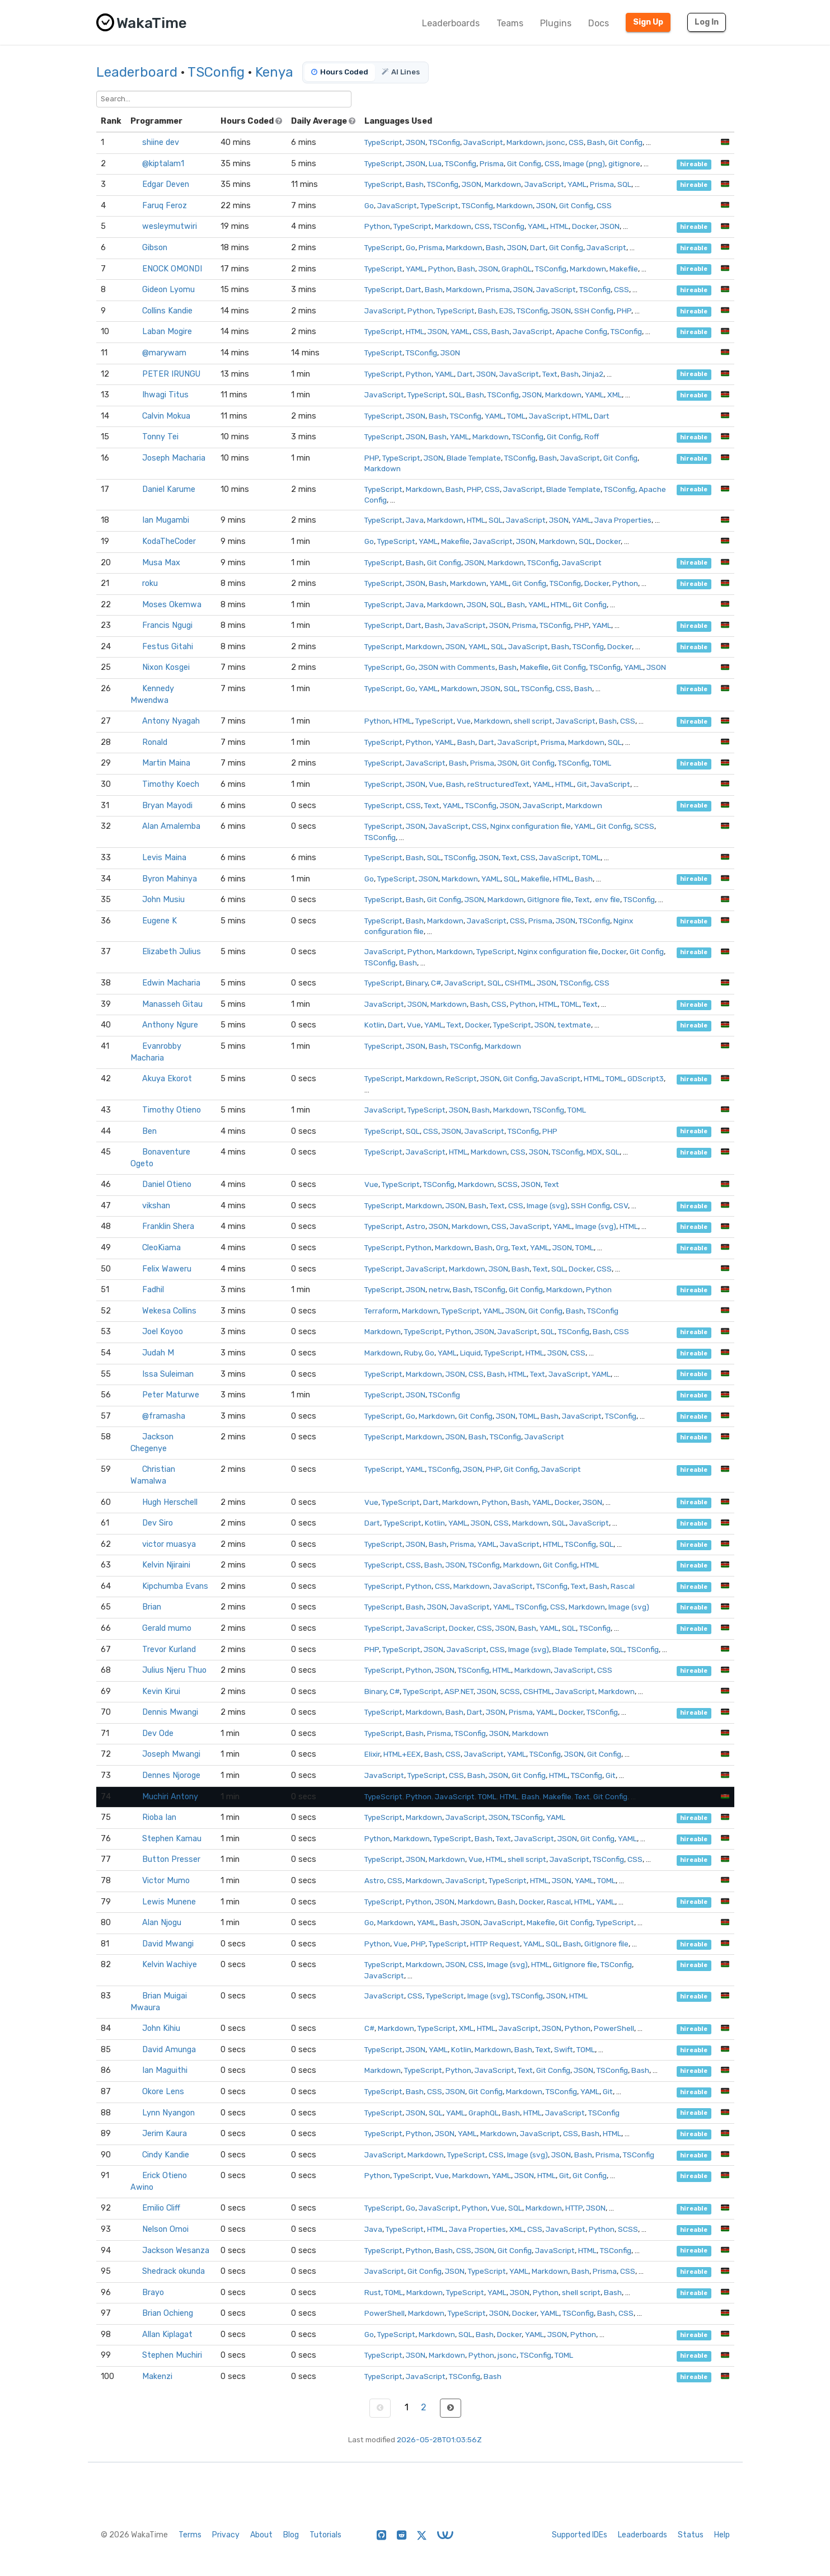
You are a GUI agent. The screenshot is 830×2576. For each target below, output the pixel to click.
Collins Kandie (167, 311)
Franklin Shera (168, 1226)
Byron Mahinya (169, 879)
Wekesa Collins (169, 1311)
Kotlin (374, 1024)
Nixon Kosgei (166, 667)
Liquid (470, 1352)
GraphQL (516, 268)
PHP (624, 310)
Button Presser (171, 1859)
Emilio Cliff (161, 2208)
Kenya (274, 72)
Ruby (412, 1352)
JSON (415, 142)
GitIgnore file (549, 899)
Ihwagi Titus (165, 395)
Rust (372, 2292)
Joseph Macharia (173, 458)
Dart (538, 247)
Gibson (154, 247)
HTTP (574, 2207)
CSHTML (519, 982)
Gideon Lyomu (168, 289)
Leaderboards (451, 23)
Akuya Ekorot (167, 1078)
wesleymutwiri (169, 226)
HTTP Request (495, 1943)
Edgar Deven (165, 184)
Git (582, 784)
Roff (591, 436)
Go (369, 205)
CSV (620, 1205)
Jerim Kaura (164, 2133)
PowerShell (614, 2028)
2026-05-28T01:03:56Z (439, 2439)
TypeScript (383, 142)
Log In (707, 22)
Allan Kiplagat (167, 2334)
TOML (516, 415)
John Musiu (163, 899)
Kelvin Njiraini (166, 1565)
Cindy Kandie (165, 2155)
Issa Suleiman (168, 1374)
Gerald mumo (166, 1628)
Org (502, 1247)
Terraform (381, 1310)
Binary (417, 982)
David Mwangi (168, 1944)
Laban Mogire (167, 331)
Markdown (525, 142)
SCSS (644, 826)
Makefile (623, 268)
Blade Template (474, 457)
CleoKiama (161, 1247)
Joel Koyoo (162, 1331)
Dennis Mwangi (170, 1712)
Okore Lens (163, 2091)
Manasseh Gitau (172, 1004)
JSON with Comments (457, 667)
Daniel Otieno (166, 1184)
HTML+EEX (402, 1753)
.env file (606, 899)
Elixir (372, 1753)
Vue (464, 720)
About (261, 2535)
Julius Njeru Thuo (174, 1670)
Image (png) (584, 163)
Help (722, 2535)
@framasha (163, 1416)
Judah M (158, 1353)
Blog (291, 2535)
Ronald (154, 742)
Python (377, 226)
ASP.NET (458, 1691)
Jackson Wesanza (175, 2250)
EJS (506, 310)
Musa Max (161, 562)
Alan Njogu (161, 1922)
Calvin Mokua (166, 416)
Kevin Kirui (161, 1691)
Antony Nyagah (171, 721)
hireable (693, 164)
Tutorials (325, 2535)
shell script (533, 720)
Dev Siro (157, 1523)
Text (549, 373)
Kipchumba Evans (175, 1586)
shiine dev (160, 142)
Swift (563, 2049)
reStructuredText (498, 784)
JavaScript (483, 142)
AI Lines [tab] (401, 72)
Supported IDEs (579, 2535)
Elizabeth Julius (171, 951)
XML (614, 394)
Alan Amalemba (171, 826)
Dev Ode (157, 1733)
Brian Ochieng (167, 2313)
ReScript (461, 1078)
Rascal (623, 1586)
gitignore (624, 163)
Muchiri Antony (170, 1796)
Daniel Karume (168, 489)
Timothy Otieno (171, 1110)
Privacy (226, 2535)
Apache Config (581, 331)
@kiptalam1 (163, 163)
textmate (574, 1024)
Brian (151, 1607)
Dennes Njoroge (171, 1775)
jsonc (555, 142)
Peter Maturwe (170, 1395)
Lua (435, 163)
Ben (149, 1131)
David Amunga (169, 2049)
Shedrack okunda (173, 2271)
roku (150, 583)
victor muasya (169, 1544)
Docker (584, 226)
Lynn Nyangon (168, 2113)
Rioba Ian (159, 1817)
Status (691, 2535)
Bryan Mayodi (167, 805)
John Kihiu (161, 2028)
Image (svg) (547, 1205)
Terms (190, 2535)
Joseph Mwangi (171, 1754)
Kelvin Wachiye (169, 1964)
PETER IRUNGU (171, 374)
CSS (576, 142)
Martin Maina (166, 763)
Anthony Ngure (170, 1025)
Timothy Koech (170, 784)
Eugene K (159, 921)
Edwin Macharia (171, 983)
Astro (415, 1226)
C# (436, 982)
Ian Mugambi (165, 520)
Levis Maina (164, 857)
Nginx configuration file (530, 826)
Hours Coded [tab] (339, 72)
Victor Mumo (166, 1880)
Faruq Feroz (164, 205)
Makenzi (157, 2376)
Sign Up (648, 22)
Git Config (625, 142)
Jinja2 (592, 373)
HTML (559, 226)
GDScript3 (645, 1078)
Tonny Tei (160, 437)
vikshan (156, 1205)
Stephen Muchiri (172, 2355)
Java (415, 519)
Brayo (153, 2292)
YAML (577, 184)
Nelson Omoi (165, 2229)
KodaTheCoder (169, 541)
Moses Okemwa (171, 604)
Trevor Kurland (169, 1649)
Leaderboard (136, 72)
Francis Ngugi (167, 625)
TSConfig (216, 72)
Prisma (492, 163)
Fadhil (153, 1289)
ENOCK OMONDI (172, 269)
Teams (509, 23)
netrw (439, 1289)
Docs (598, 23)
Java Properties (622, 519)
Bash (596, 142)
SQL (624, 184)
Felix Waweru (166, 1269)
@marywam (164, 353)
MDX (594, 1151)
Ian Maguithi (164, 2070)
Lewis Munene (169, 1902)
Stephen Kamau (171, 1838)
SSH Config (593, 310)
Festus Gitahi (167, 646)
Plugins (555, 23)
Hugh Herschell (170, 1502)
